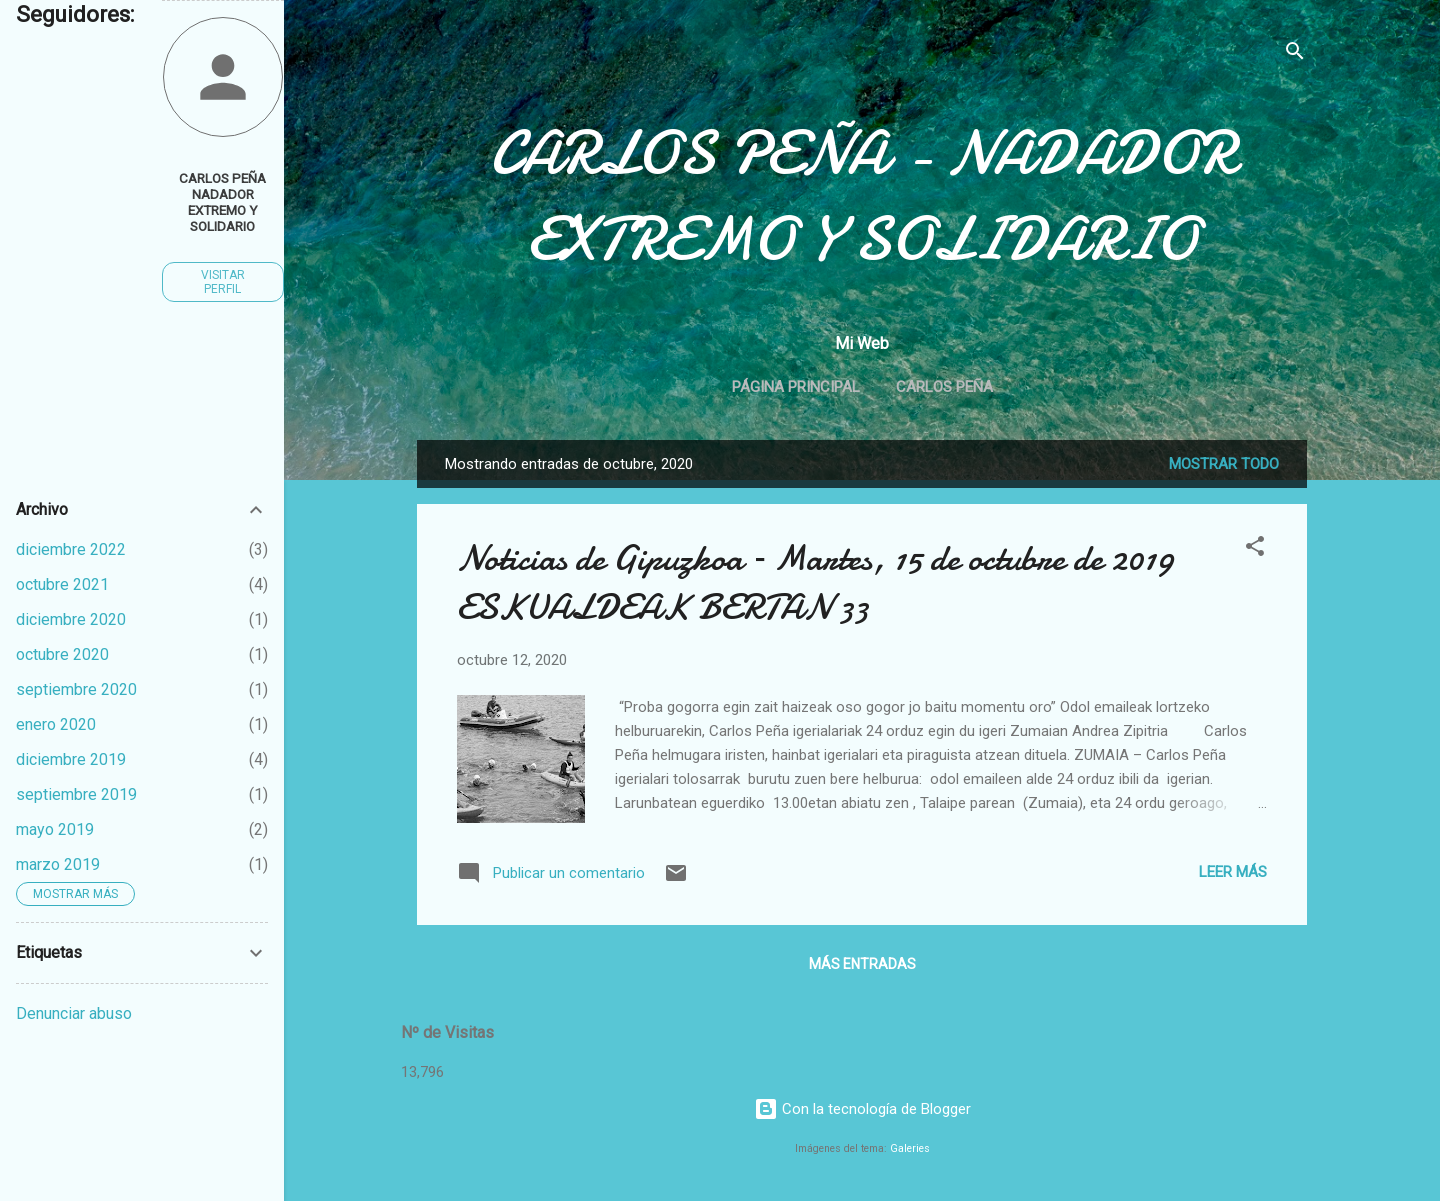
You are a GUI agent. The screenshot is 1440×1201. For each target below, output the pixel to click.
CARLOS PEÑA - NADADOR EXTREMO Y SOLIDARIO (862, 196)
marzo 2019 (58, 864)
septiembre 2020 (76, 689)
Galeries (910, 1148)
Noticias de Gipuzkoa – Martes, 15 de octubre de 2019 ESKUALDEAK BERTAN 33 (815, 583)
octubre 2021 (62, 584)
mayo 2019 (55, 829)
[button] (1255, 549)
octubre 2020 (62, 654)
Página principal (796, 387)
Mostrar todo (1224, 464)
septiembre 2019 (76, 794)
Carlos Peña (944, 387)
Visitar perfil (223, 282)
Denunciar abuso (74, 1013)
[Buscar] (1295, 54)
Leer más (1233, 872)
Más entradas (862, 964)
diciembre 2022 (71, 549)
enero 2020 (56, 724)
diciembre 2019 (71, 759)
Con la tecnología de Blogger (862, 1109)
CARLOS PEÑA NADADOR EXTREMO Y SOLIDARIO (222, 202)
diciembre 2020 (71, 619)
